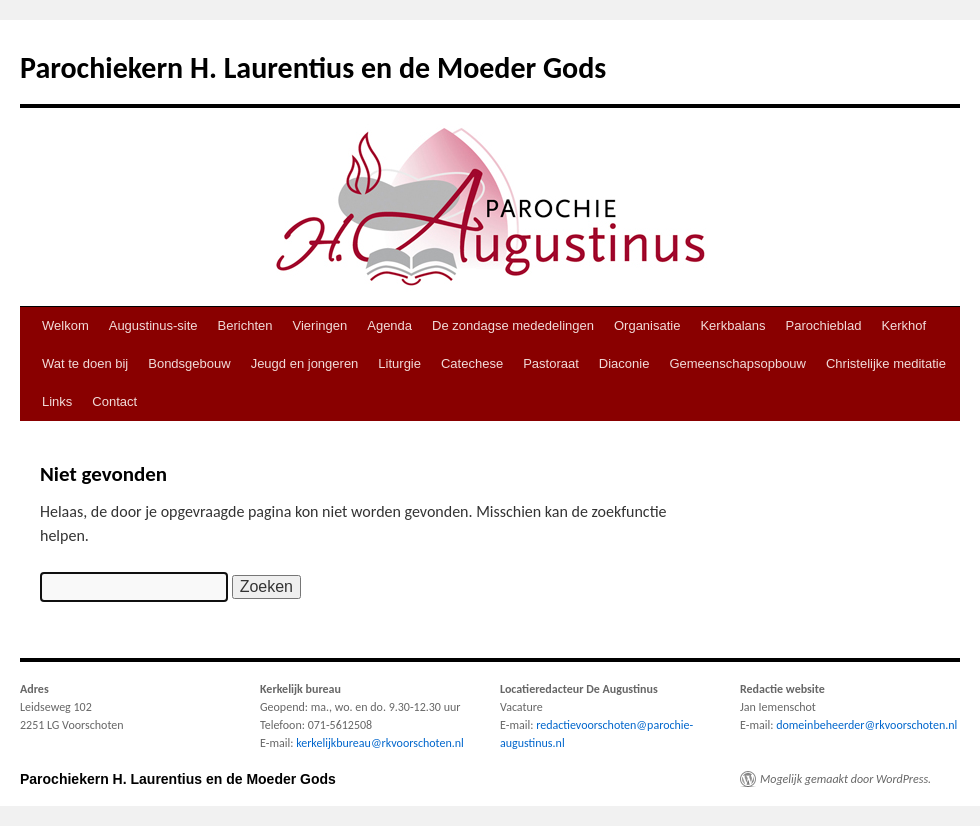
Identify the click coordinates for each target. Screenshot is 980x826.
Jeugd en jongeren (305, 363)
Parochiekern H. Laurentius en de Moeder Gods (313, 67)
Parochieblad (824, 325)
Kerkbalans (732, 325)
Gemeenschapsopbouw (737, 363)
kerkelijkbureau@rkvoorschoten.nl (380, 743)
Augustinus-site (153, 325)
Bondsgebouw (189, 363)
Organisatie (647, 325)
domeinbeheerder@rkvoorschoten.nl (866, 725)
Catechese (472, 363)
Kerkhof (903, 325)
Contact (114, 401)
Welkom (65, 325)
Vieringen (320, 325)
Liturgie (399, 363)
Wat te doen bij (85, 363)
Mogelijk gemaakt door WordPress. (845, 779)
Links (57, 401)
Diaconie (624, 363)
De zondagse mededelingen (513, 325)
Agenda (389, 325)
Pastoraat (551, 363)
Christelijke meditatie (886, 363)
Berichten (245, 325)
